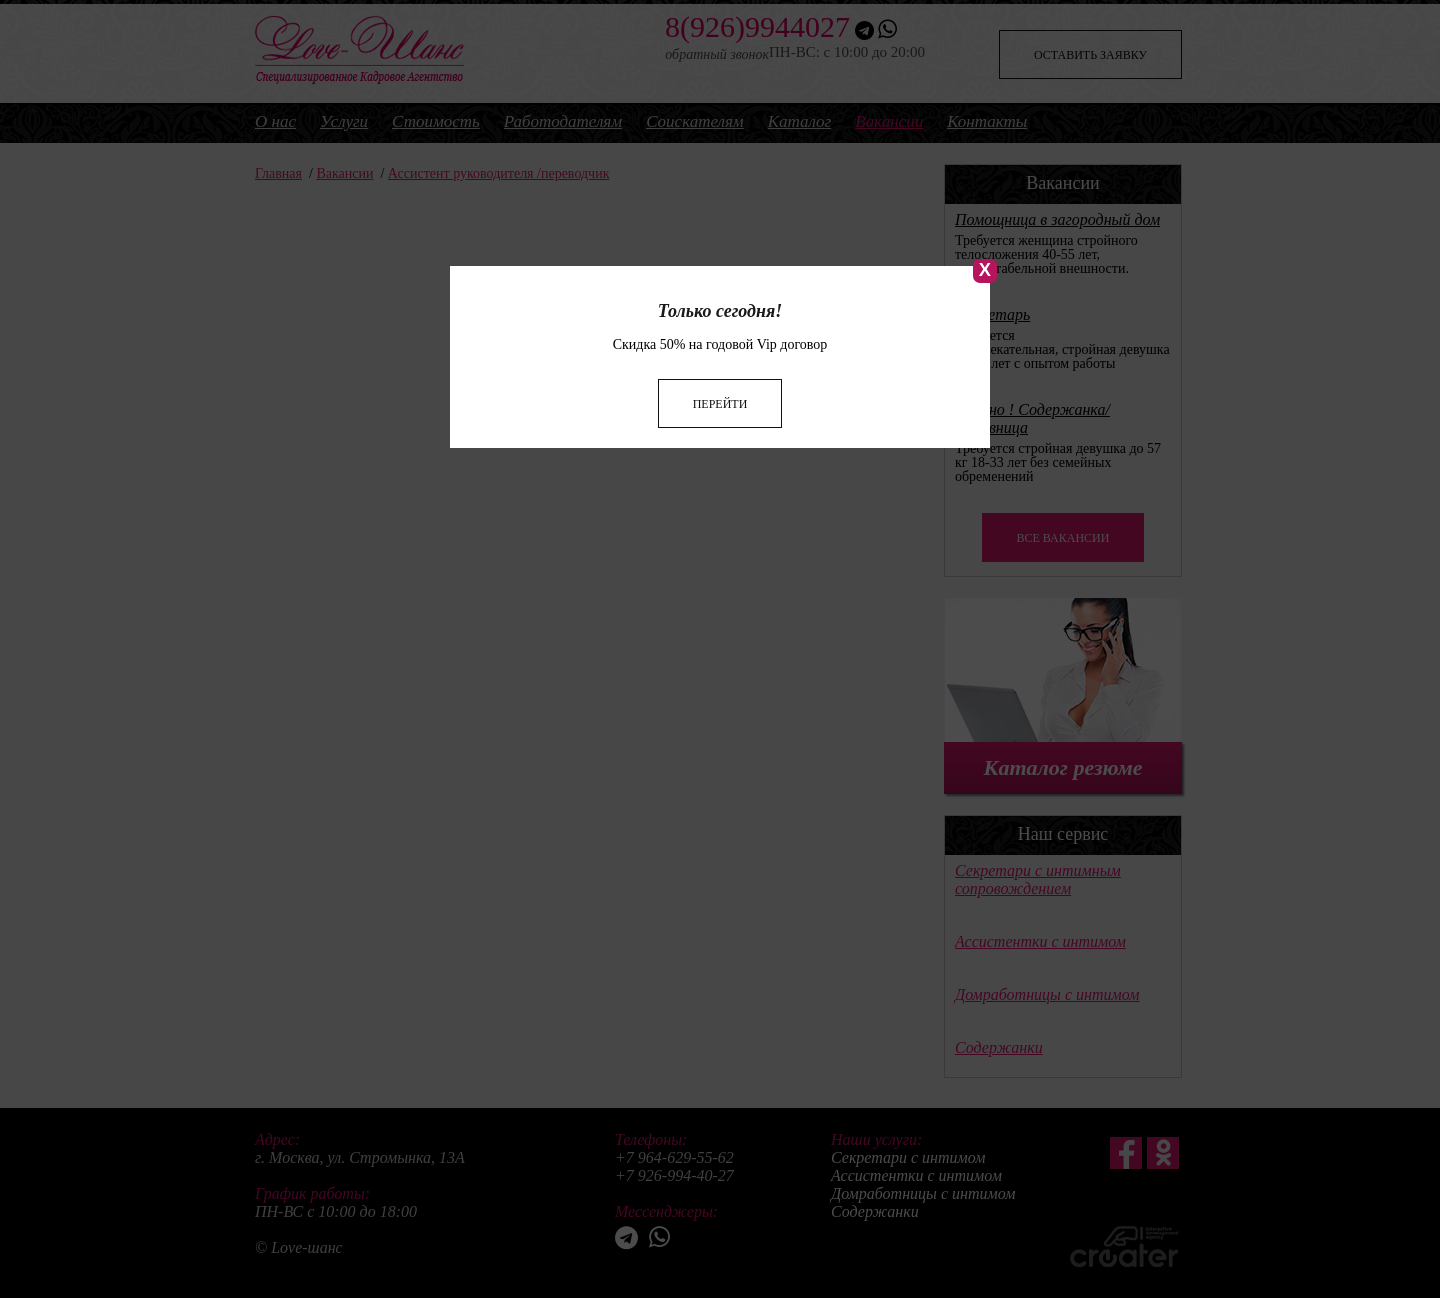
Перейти (720, 381)
